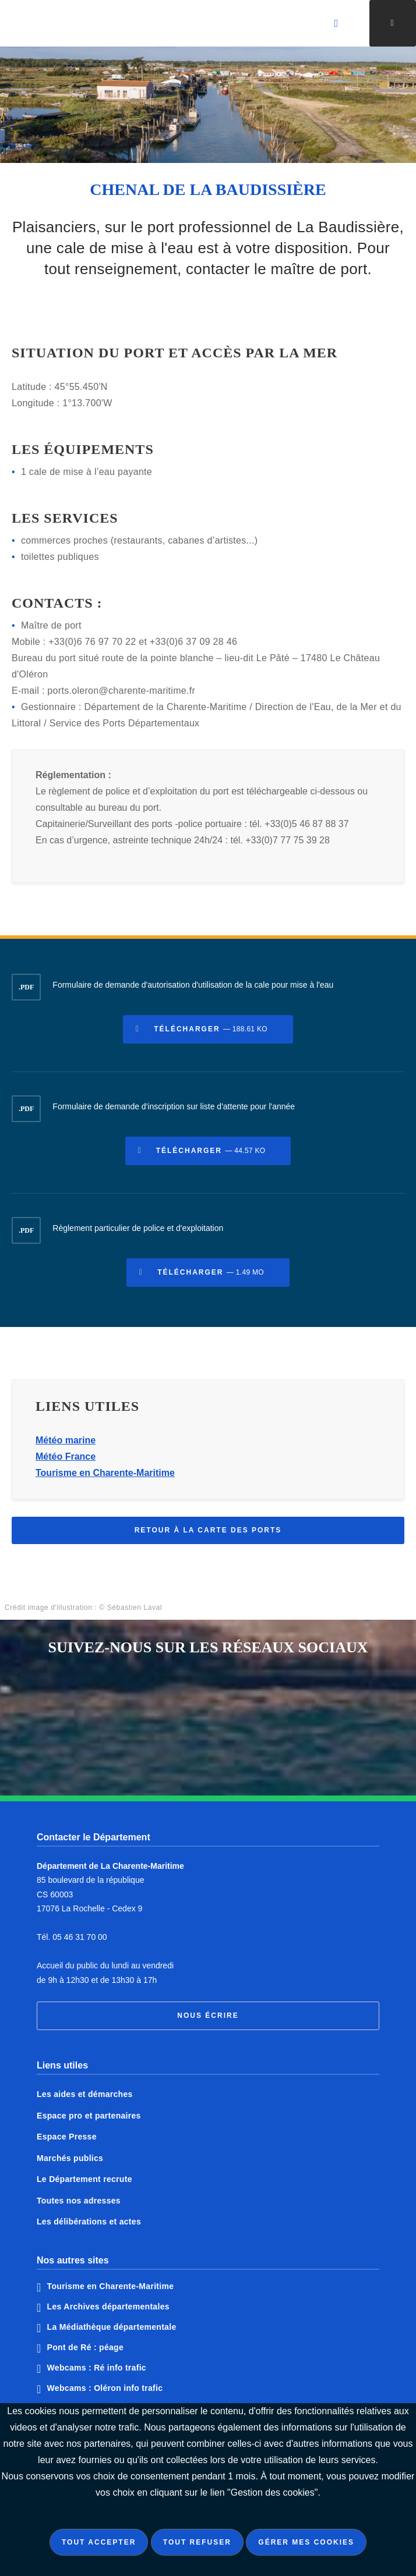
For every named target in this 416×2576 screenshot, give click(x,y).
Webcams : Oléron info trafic (105, 2388)
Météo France (66, 1459)
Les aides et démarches (85, 2094)
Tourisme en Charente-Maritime (105, 1476)
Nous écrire (207, 2015)
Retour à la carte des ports (208, 1533)
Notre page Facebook (183, 1700)
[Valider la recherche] (336, 23)
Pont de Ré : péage (85, 2347)
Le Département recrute (84, 2179)
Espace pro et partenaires (89, 2115)
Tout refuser (197, 2542)
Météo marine (66, 1443)
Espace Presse (67, 2136)
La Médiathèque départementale (112, 2327)
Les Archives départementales (108, 2306)
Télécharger (210, 1032)
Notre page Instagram (183, 1746)
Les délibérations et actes (89, 2221)
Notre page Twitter (233, 1700)
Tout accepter (99, 2542)
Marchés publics (70, 2158)
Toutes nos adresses (79, 2200)
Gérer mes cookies (306, 2542)
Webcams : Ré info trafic (96, 2367)
